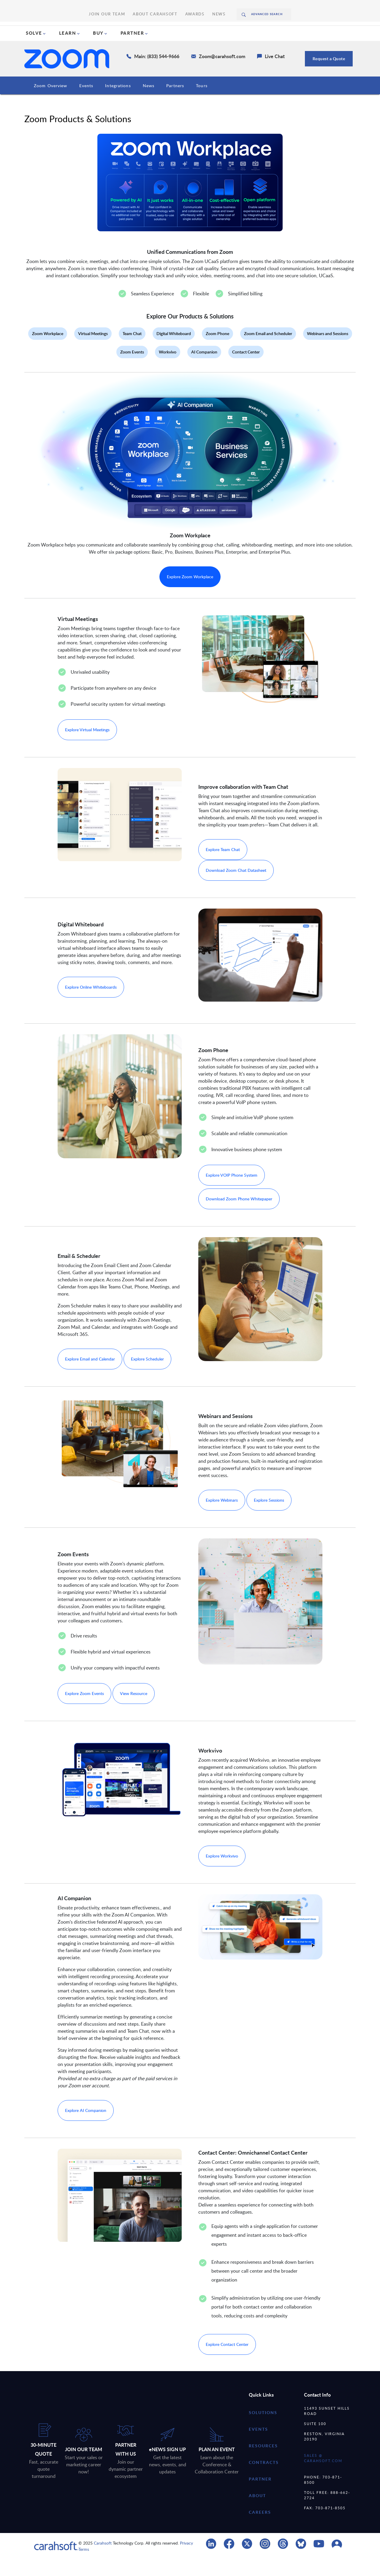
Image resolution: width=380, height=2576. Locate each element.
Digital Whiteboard (173, 350)
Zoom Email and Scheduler (268, 350)
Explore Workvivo (222, 1873)
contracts (264, 2479)
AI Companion (204, 369)
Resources (212, 102)
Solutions (263, 2429)
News (204, 6)
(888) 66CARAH (218, 30)
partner (260, 2496)
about (257, 2512)
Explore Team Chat (223, 866)
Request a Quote (329, 75)
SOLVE (34, 50)
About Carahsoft (154, 6)
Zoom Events (132, 369)
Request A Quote (280, 30)
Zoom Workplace (47, 350)
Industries (89, 102)
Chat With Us (339, 30)
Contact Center (246, 369)
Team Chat (132, 350)
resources (263, 2462)
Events (182, 102)
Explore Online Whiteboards (91, 1004)
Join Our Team (118, 6)
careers (260, 2529)
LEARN (67, 50)
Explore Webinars (222, 1517)
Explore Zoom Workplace (190, 593)
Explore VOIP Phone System (231, 1192)
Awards (184, 6)
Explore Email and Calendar (90, 1376)
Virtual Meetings (93, 350)
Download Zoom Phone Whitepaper (239, 1215)
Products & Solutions (137, 102)
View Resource (133, 1710)
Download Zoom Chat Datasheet (236, 887)
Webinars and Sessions (327, 350)
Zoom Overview (50, 102)
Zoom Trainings (289, 102)
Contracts (248, 102)
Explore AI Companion (85, 2127)
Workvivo (167, 369)
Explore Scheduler (147, 1376)
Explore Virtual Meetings (87, 746)
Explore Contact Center (227, 2361)
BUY (98, 50)
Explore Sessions (269, 1517)
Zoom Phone (217, 350)
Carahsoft (103, 2560)
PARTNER (132, 50)
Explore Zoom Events (84, 1710)
